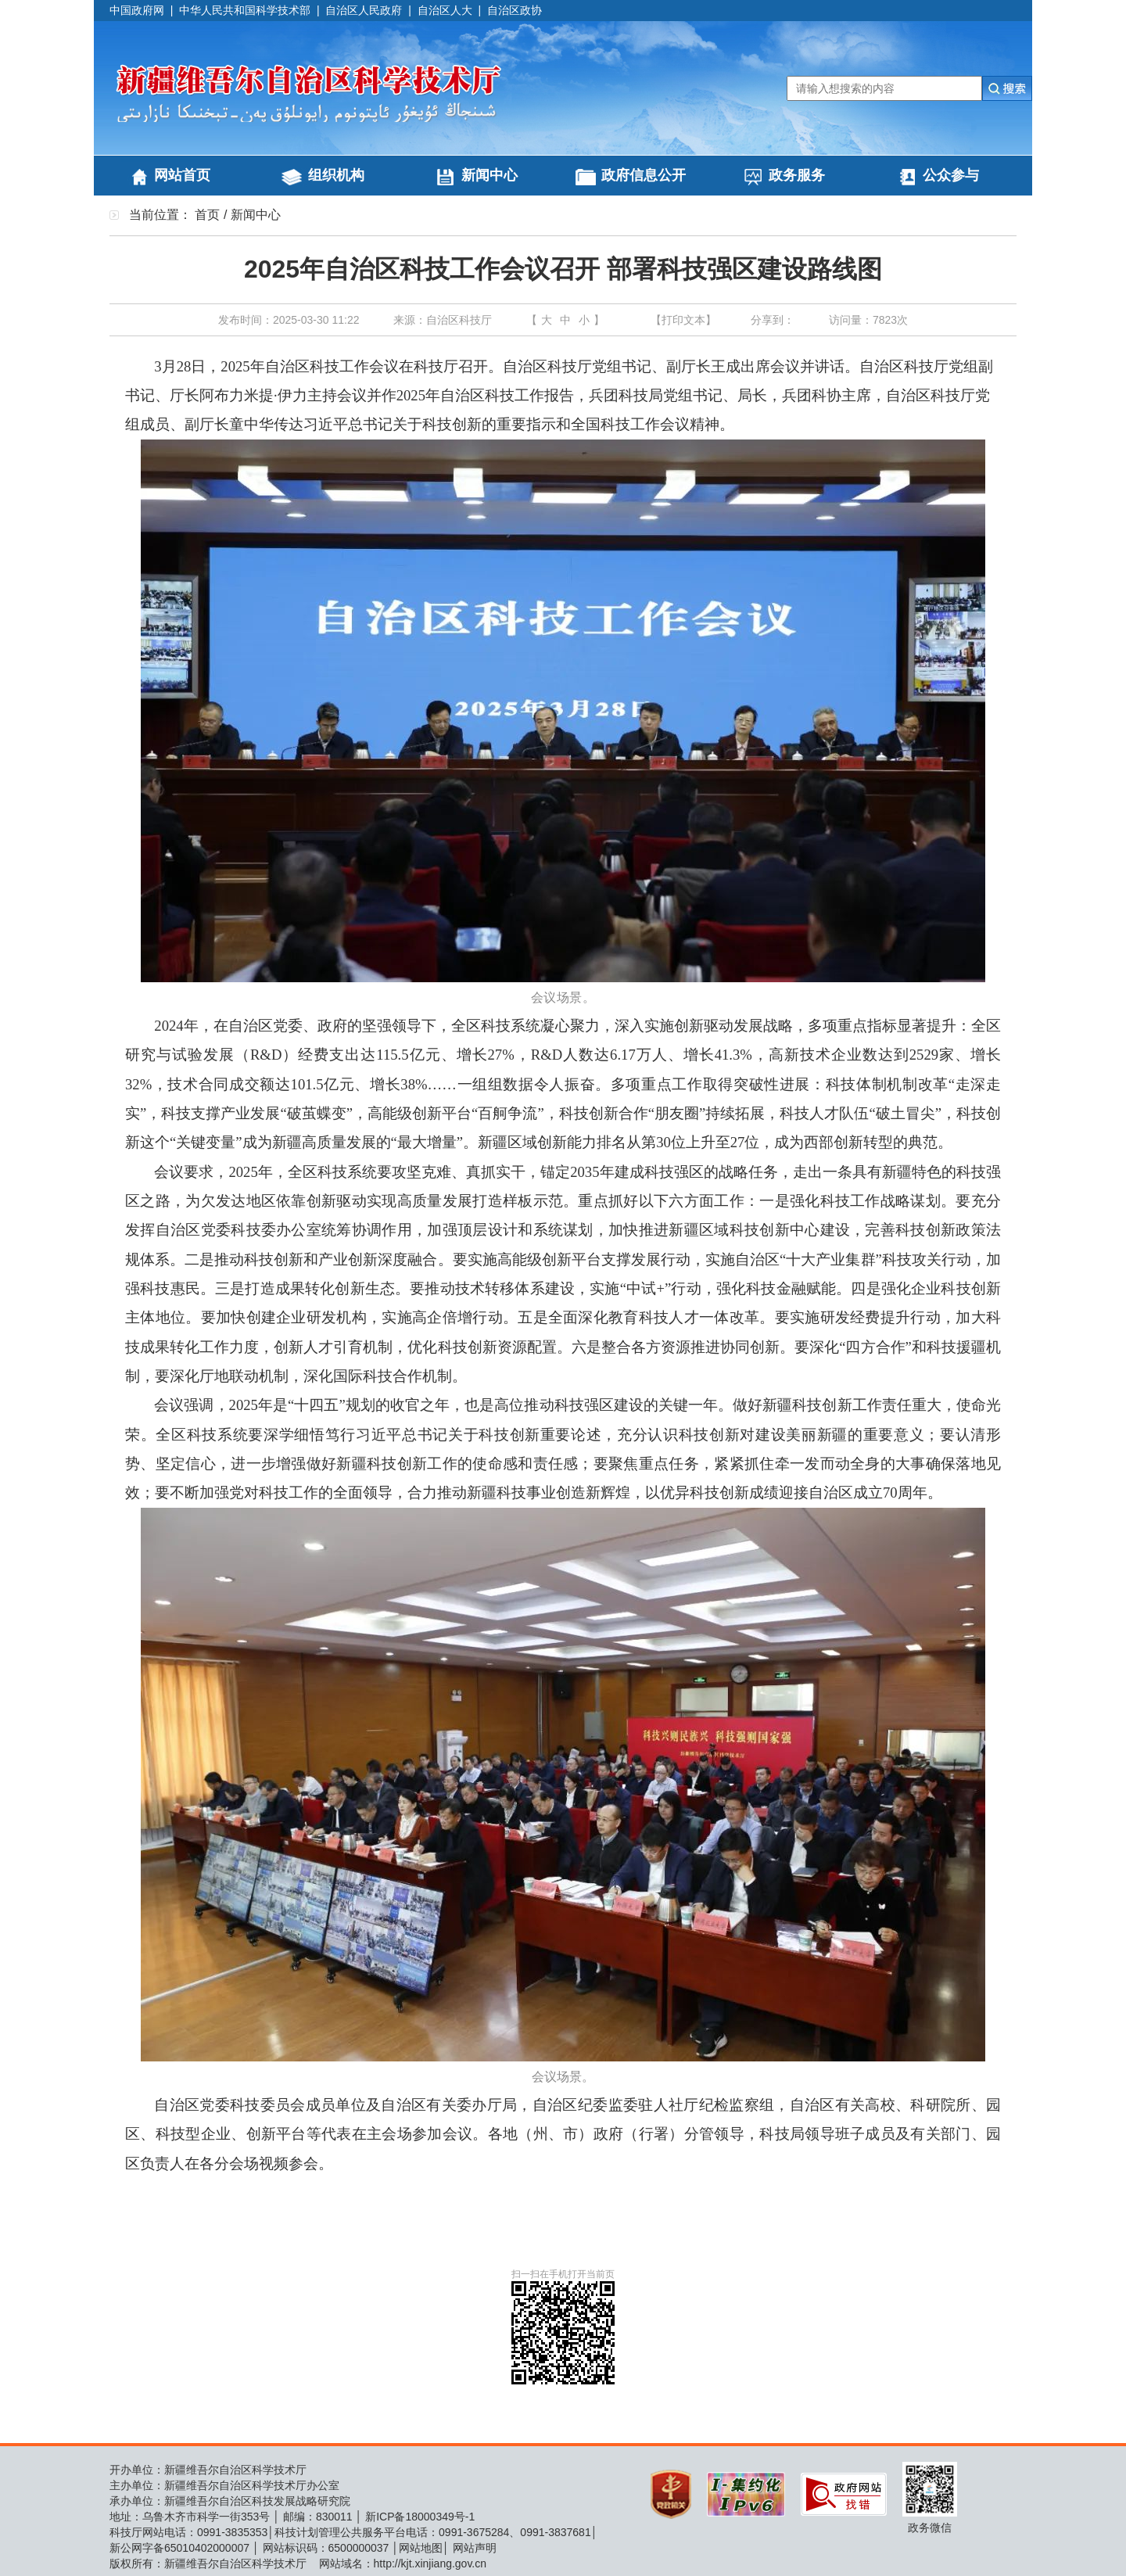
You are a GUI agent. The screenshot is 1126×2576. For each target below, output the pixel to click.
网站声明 (475, 2548)
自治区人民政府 (363, 10)
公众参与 (951, 175)
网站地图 (421, 2548)
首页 (207, 214)
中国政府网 (136, 10)
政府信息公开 (643, 175)
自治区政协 (514, 10)
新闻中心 (489, 175)
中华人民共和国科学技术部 (244, 10)
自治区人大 (445, 10)
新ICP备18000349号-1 (420, 2516)
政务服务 (797, 175)
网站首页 (182, 175)
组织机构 (336, 175)
